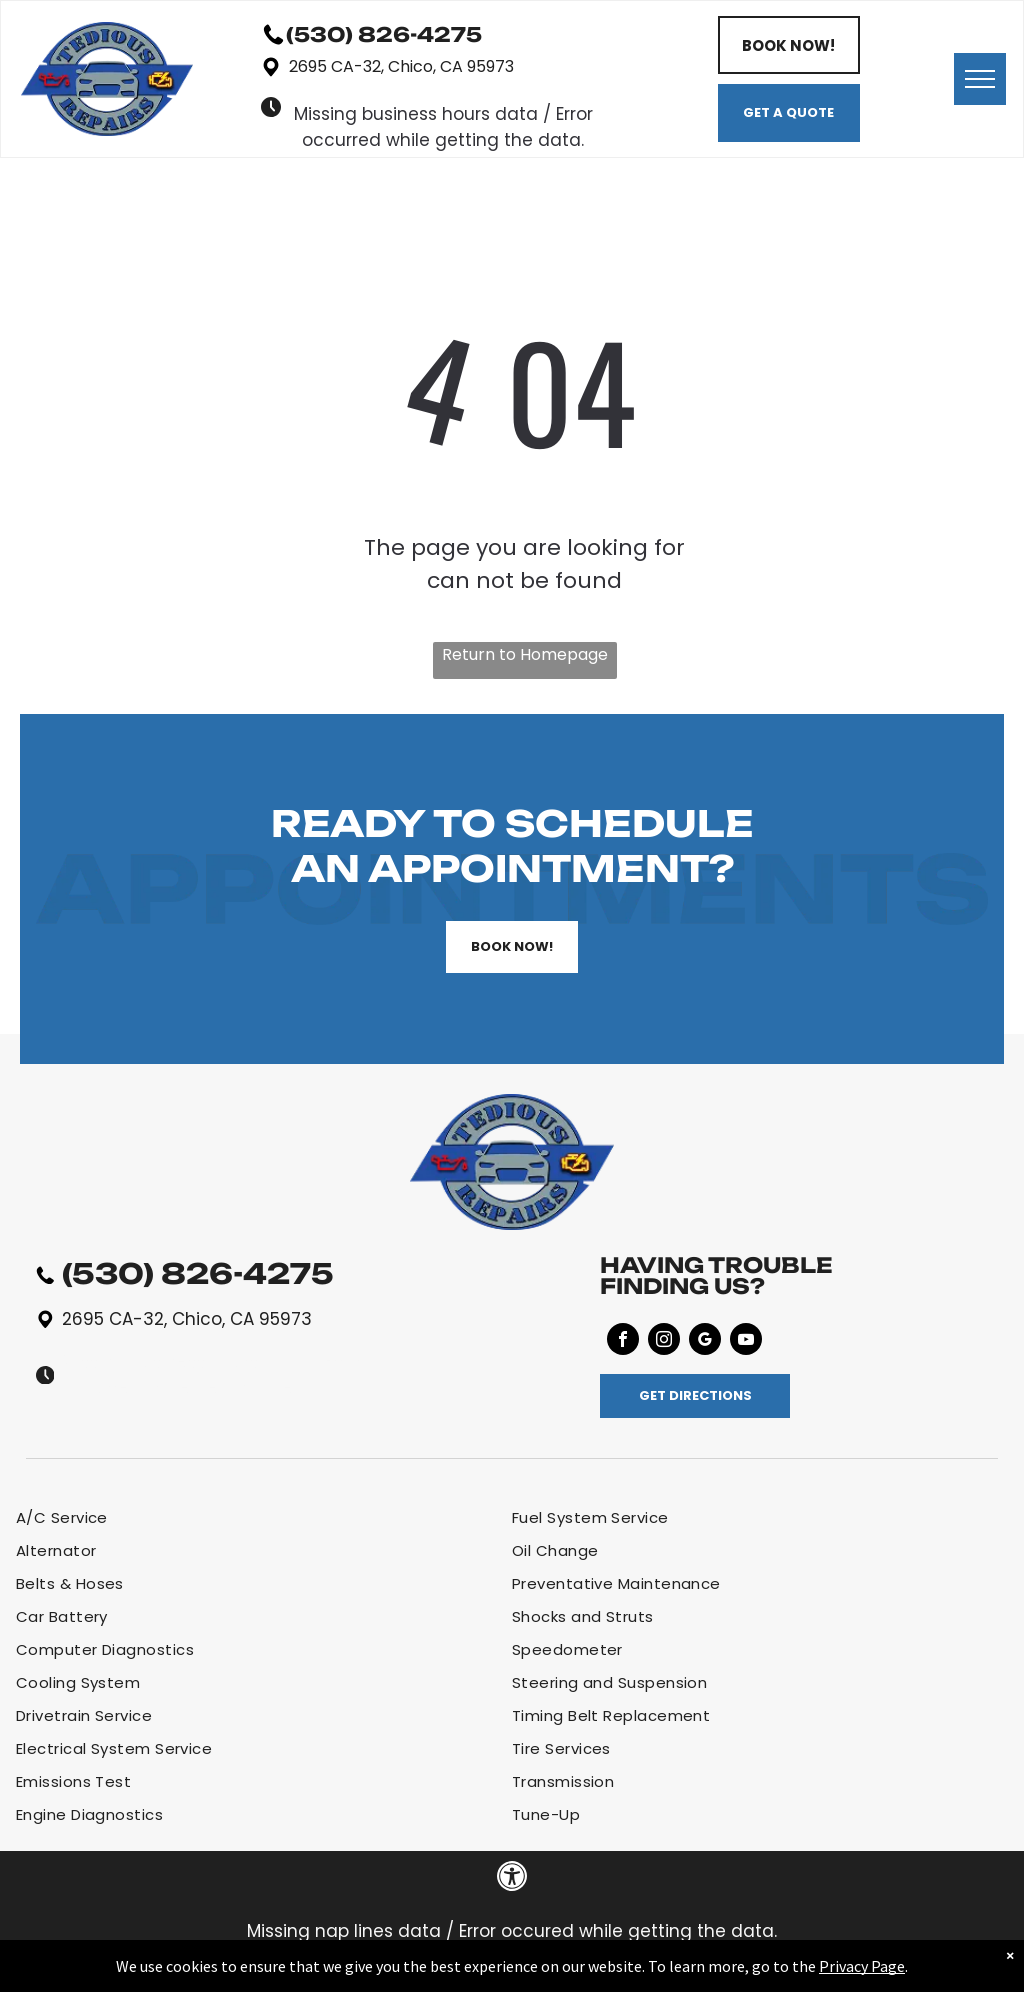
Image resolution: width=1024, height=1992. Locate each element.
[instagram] (664, 1341)
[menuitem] (264, 1517)
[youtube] (746, 1341)
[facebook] (623, 1341)
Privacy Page (862, 1966)
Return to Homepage (525, 654)
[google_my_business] (705, 1341)
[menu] (980, 79)
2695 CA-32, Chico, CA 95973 (401, 66)
